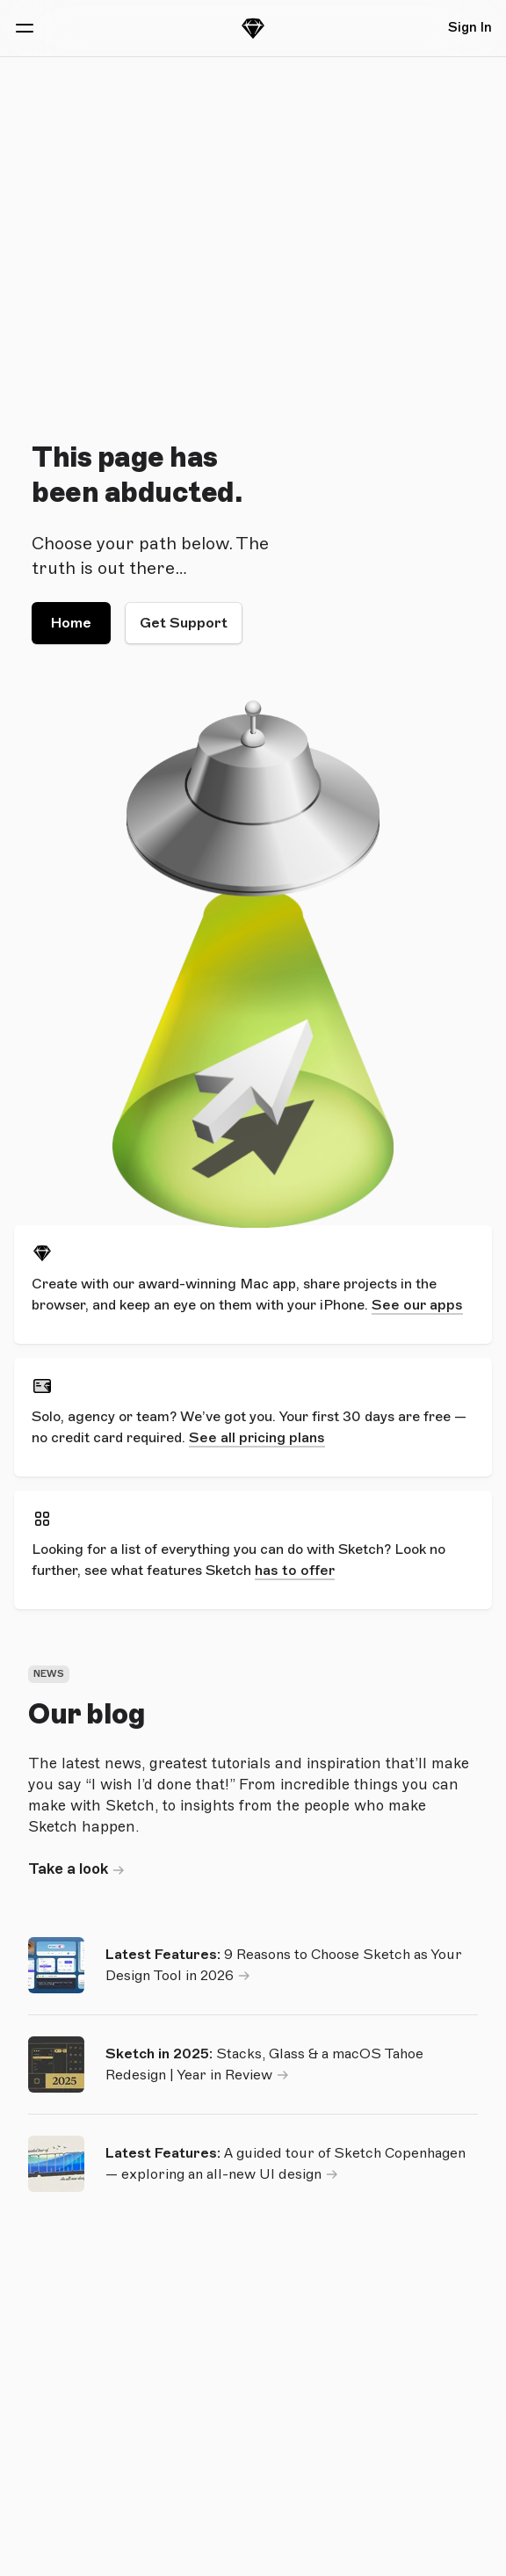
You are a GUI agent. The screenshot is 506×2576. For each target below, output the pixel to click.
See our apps (417, 1305)
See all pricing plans (257, 1438)
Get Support (184, 623)
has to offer (295, 1571)
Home (71, 623)
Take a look (68, 1868)
